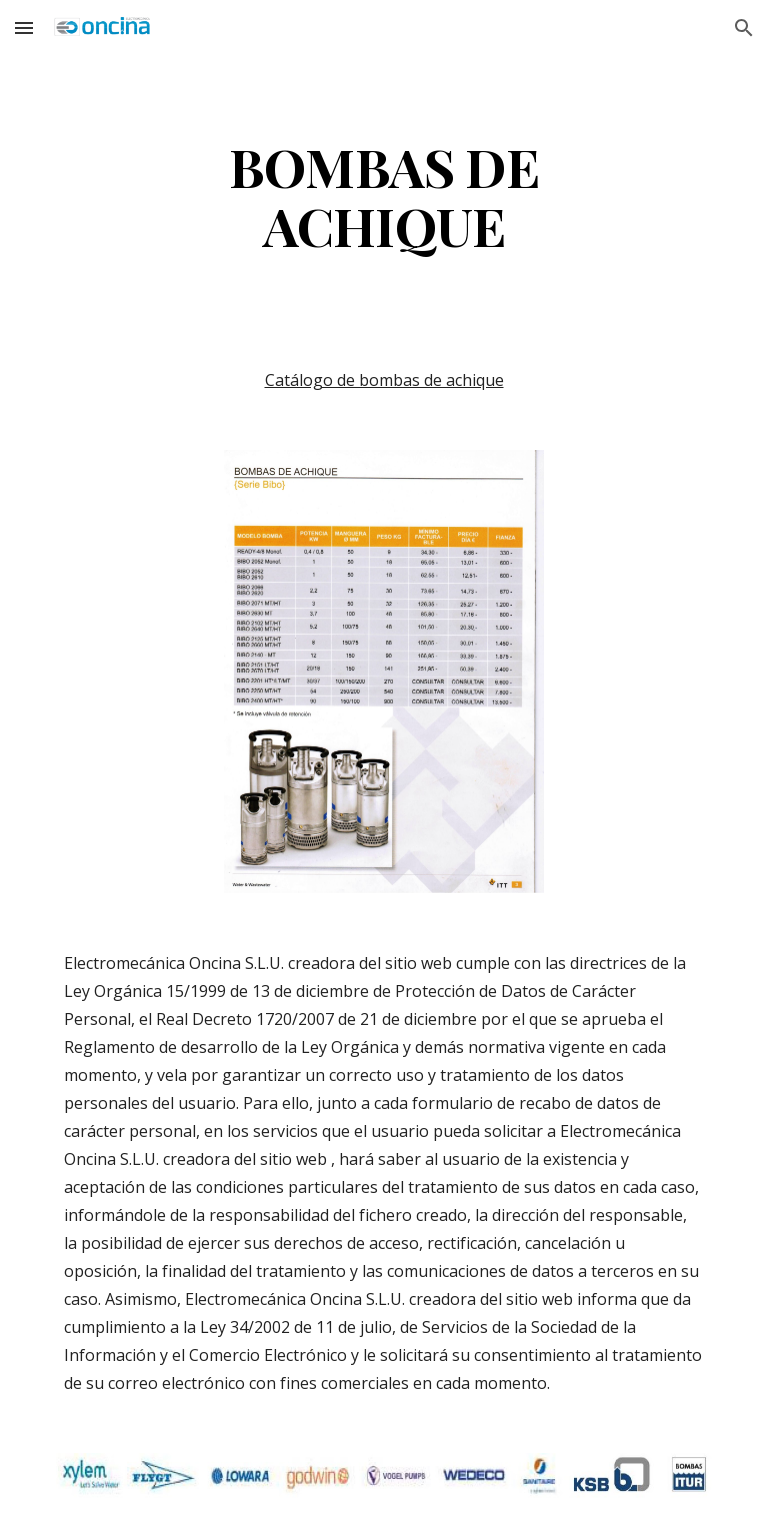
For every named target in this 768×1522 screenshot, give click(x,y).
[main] (383, 195)
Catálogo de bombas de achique (384, 380)
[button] (24, 27)
